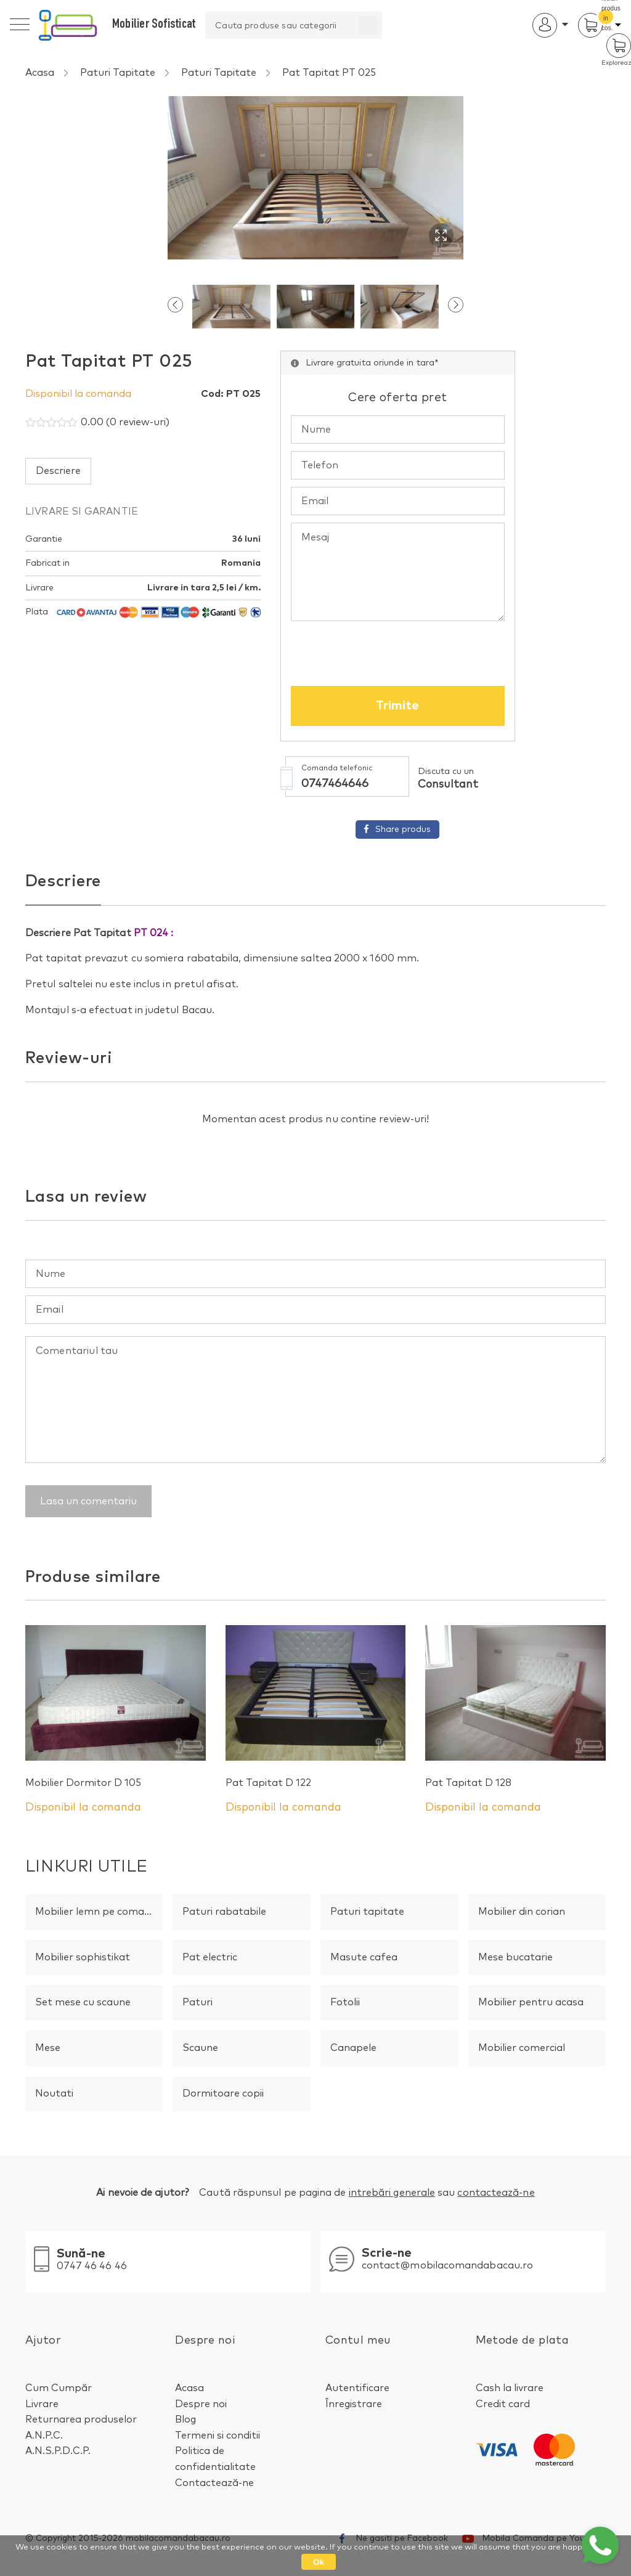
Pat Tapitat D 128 (468, 1783)
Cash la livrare (509, 2388)
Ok (318, 2562)
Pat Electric (209, 1957)
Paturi (197, 2003)
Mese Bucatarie (515, 1957)
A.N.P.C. (44, 2435)
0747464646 (280, 787)
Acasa (39, 73)
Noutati (54, 2093)
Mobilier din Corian (521, 1912)
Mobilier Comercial (521, 2048)
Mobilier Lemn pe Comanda (99, 1912)
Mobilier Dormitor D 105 (83, 1783)
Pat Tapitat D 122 (268, 1783)
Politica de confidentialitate (215, 2459)
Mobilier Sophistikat (82, 1957)
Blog (185, 2420)
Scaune (200, 2048)
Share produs (315, 832)
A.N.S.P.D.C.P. (58, 2451)
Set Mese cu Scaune (83, 2003)
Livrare (42, 2404)
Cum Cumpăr (58, 2388)
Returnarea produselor (81, 2420)
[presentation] (175, 311)
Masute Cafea (363, 1957)
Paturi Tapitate (117, 73)
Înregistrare (353, 2404)
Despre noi (201, 2404)
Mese (47, 2048)
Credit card (503, 2404)
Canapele (353, 2048)
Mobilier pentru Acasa (531, 2003)
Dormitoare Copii (223, 2093)
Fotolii (345, 2003)
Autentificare (357, 2388)
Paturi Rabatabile (224, 1912)
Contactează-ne (214, 2483)
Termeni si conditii (217, 2435)
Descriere (58, 473)
